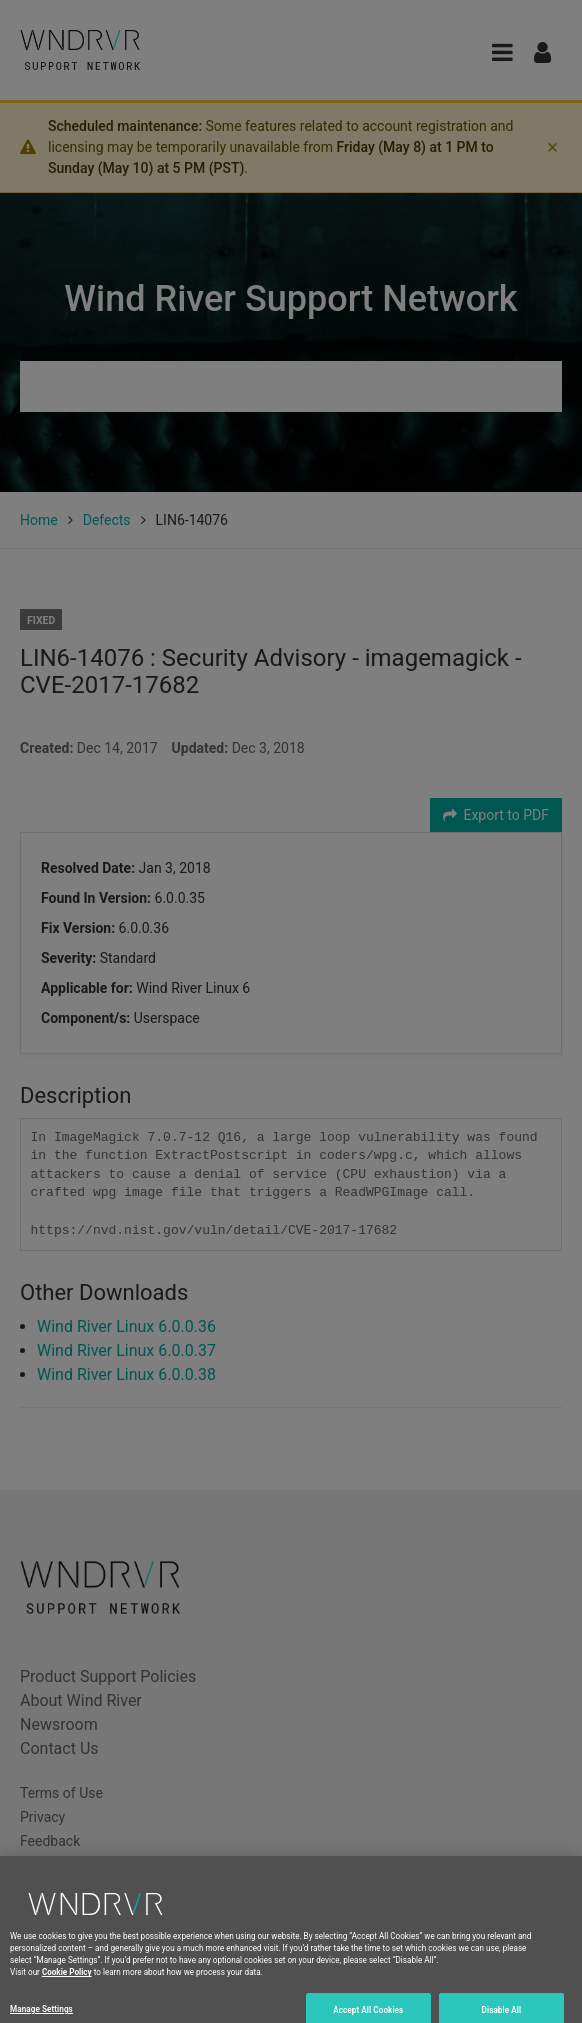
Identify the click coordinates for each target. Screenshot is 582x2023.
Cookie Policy (67, 1979)
